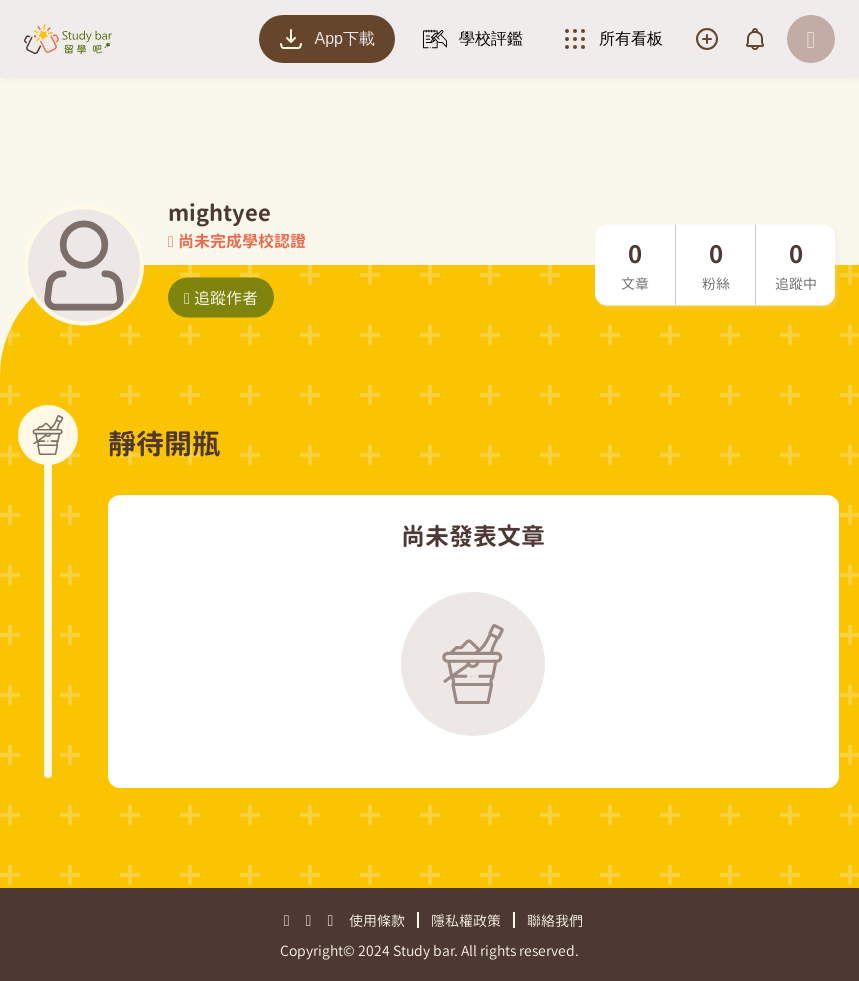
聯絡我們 (555, 920)
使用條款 (377, 920)
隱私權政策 (466, 920)
